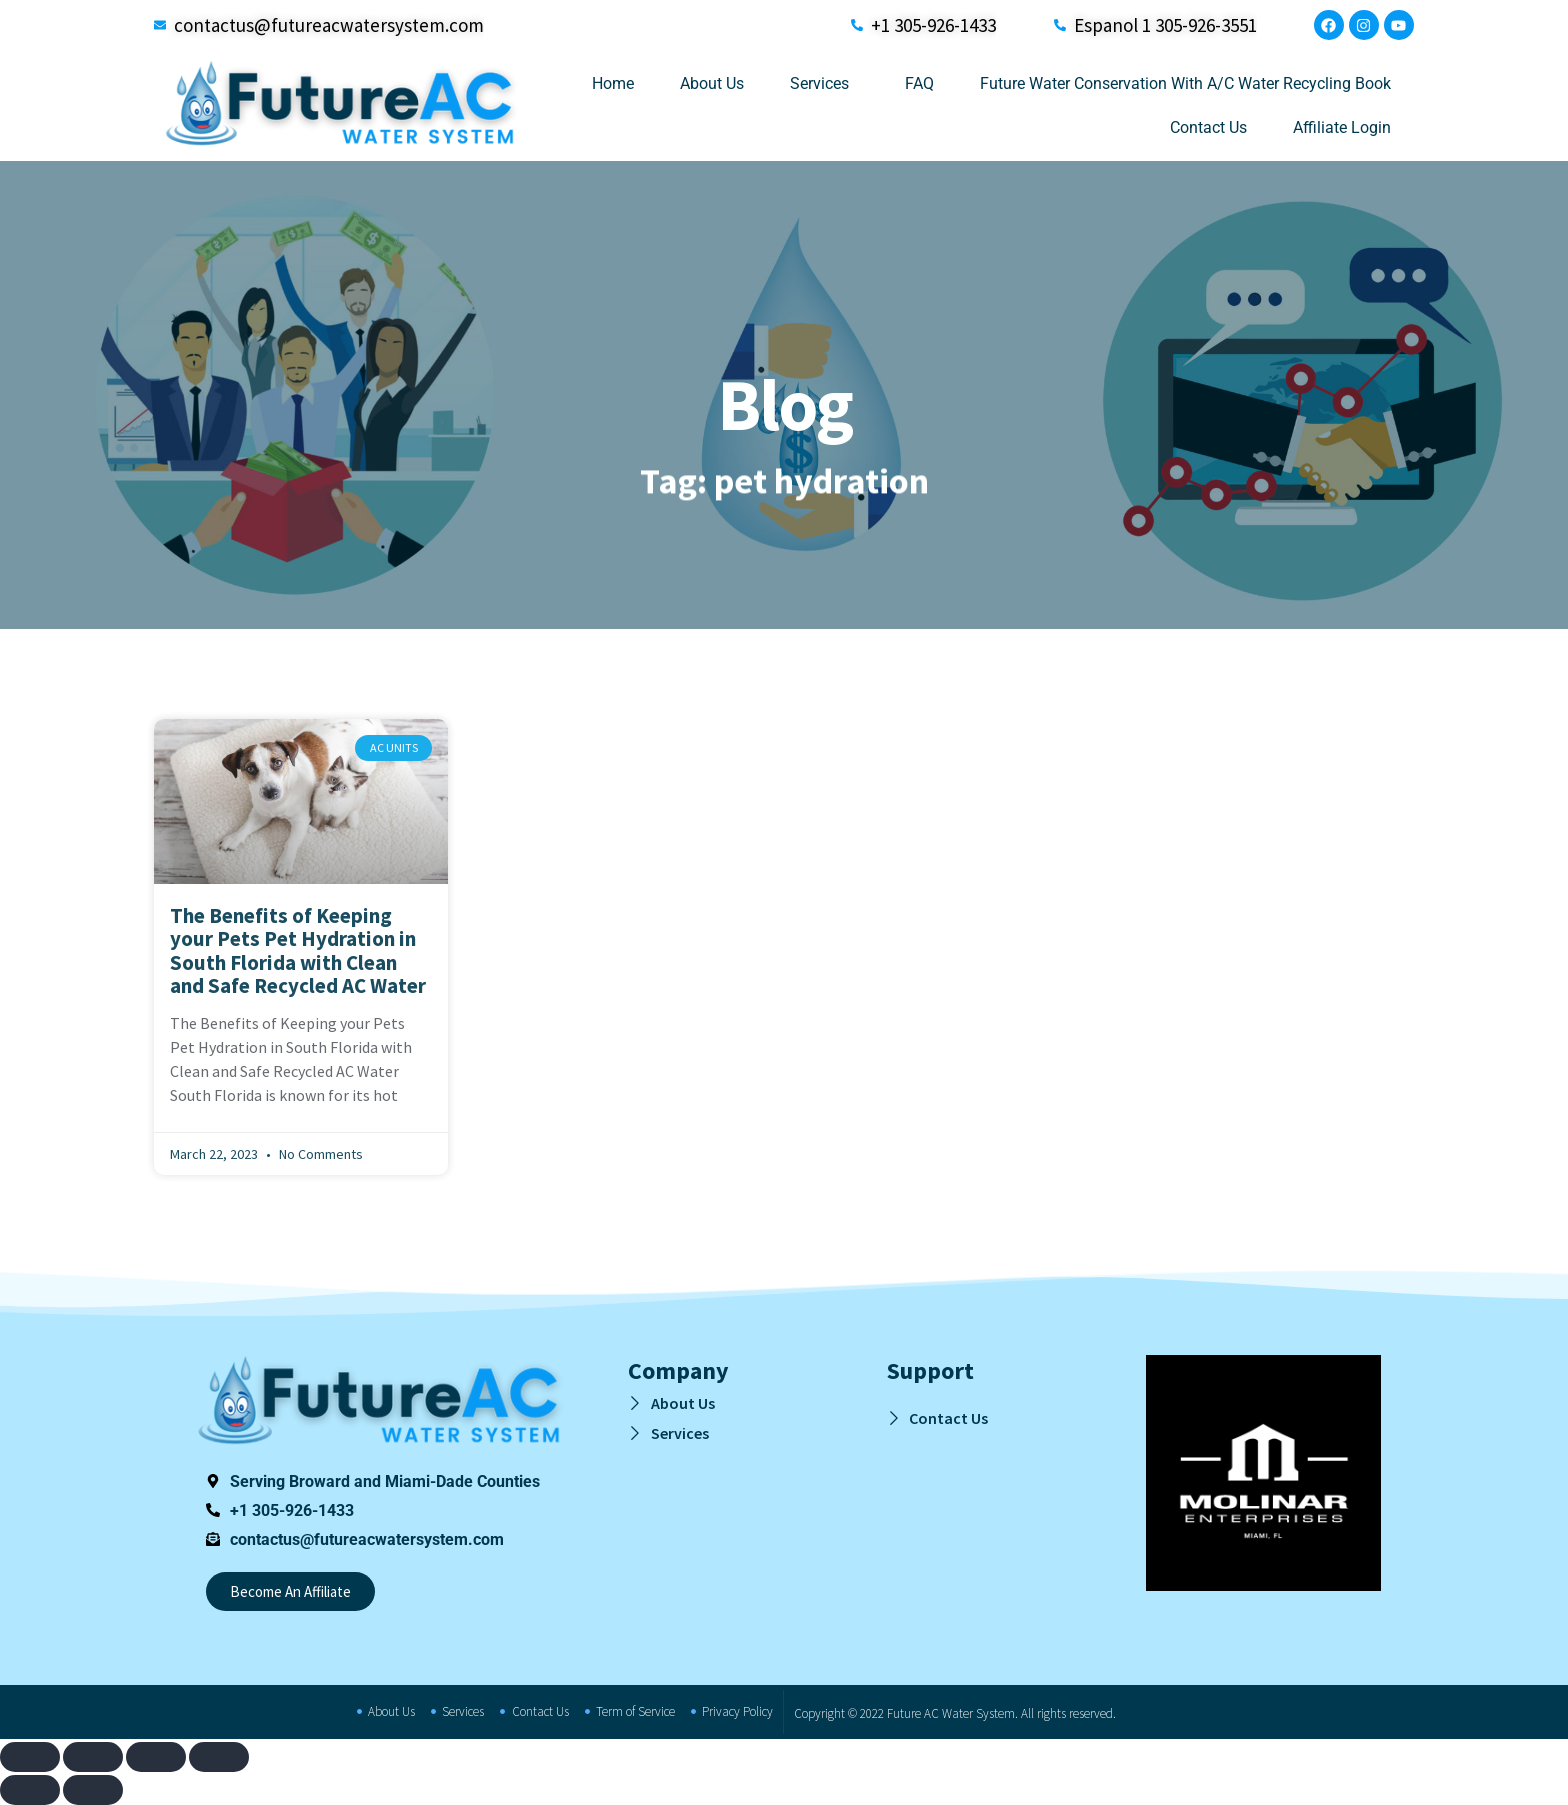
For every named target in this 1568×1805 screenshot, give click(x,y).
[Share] (156, 1757)
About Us (712, 83)
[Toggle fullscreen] (93, 1757)
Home (613, 83)
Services (824, 84)
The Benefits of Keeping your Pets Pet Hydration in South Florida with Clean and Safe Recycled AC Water (298, 950)
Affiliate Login (1342, 127)
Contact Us (1208, 127)
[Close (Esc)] (219, 1757)
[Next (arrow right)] (93, 1790)
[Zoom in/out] (30, 1757)
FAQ (919, 83)
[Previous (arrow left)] (30, 1790)
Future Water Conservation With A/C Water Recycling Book (1185, 83)
